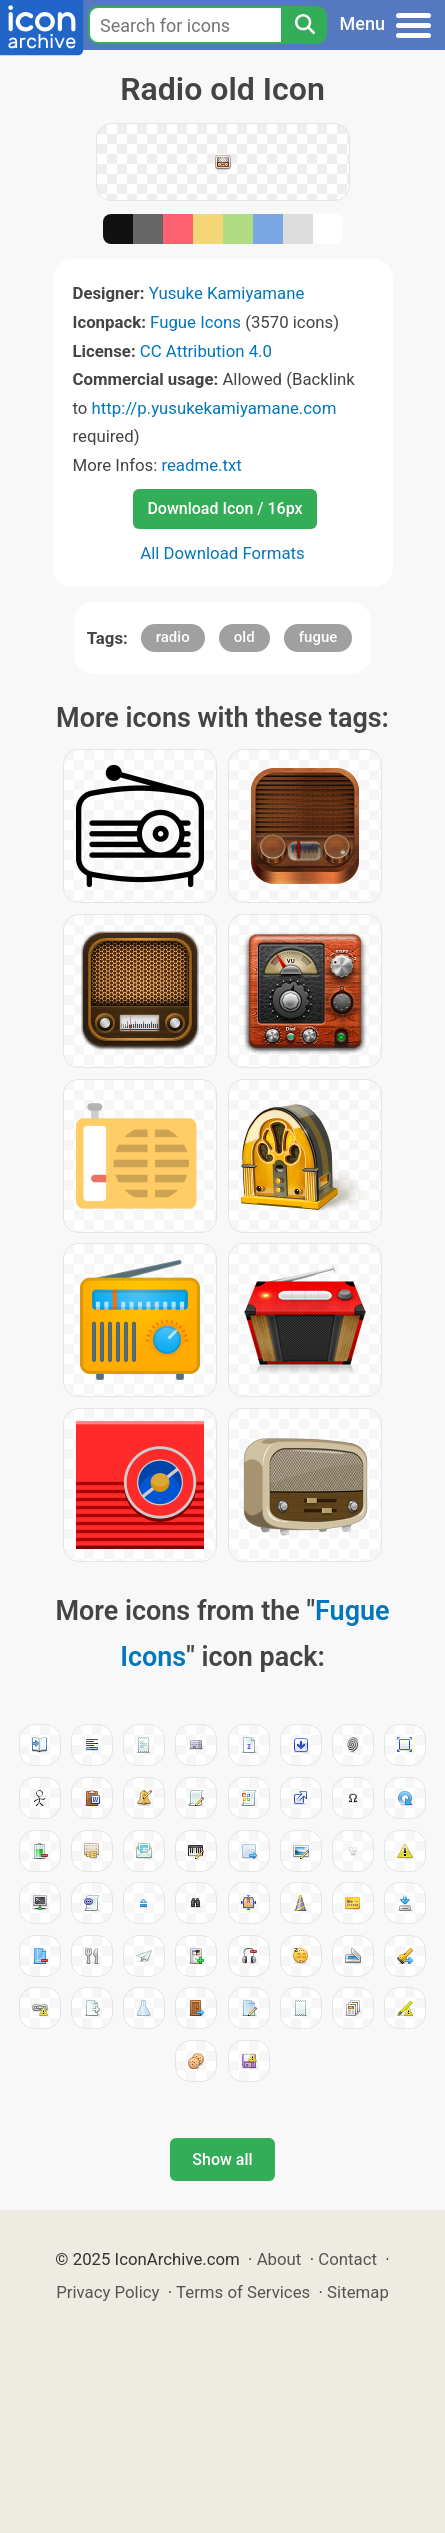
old (244, 637)
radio (173, 637)
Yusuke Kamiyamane (227, 293)
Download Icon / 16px (224, 508)
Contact (347, 2259)
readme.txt (201, 465)
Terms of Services (243, 2292)
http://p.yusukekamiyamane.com (214, 408)
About (279, 2259)
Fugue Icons (195, 322)
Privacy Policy (107, 2292)
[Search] (304, 25)
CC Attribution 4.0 (206, 351)
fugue (318, 637)
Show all (222, 2159)
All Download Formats (222, 553)
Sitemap (358, 2292)
